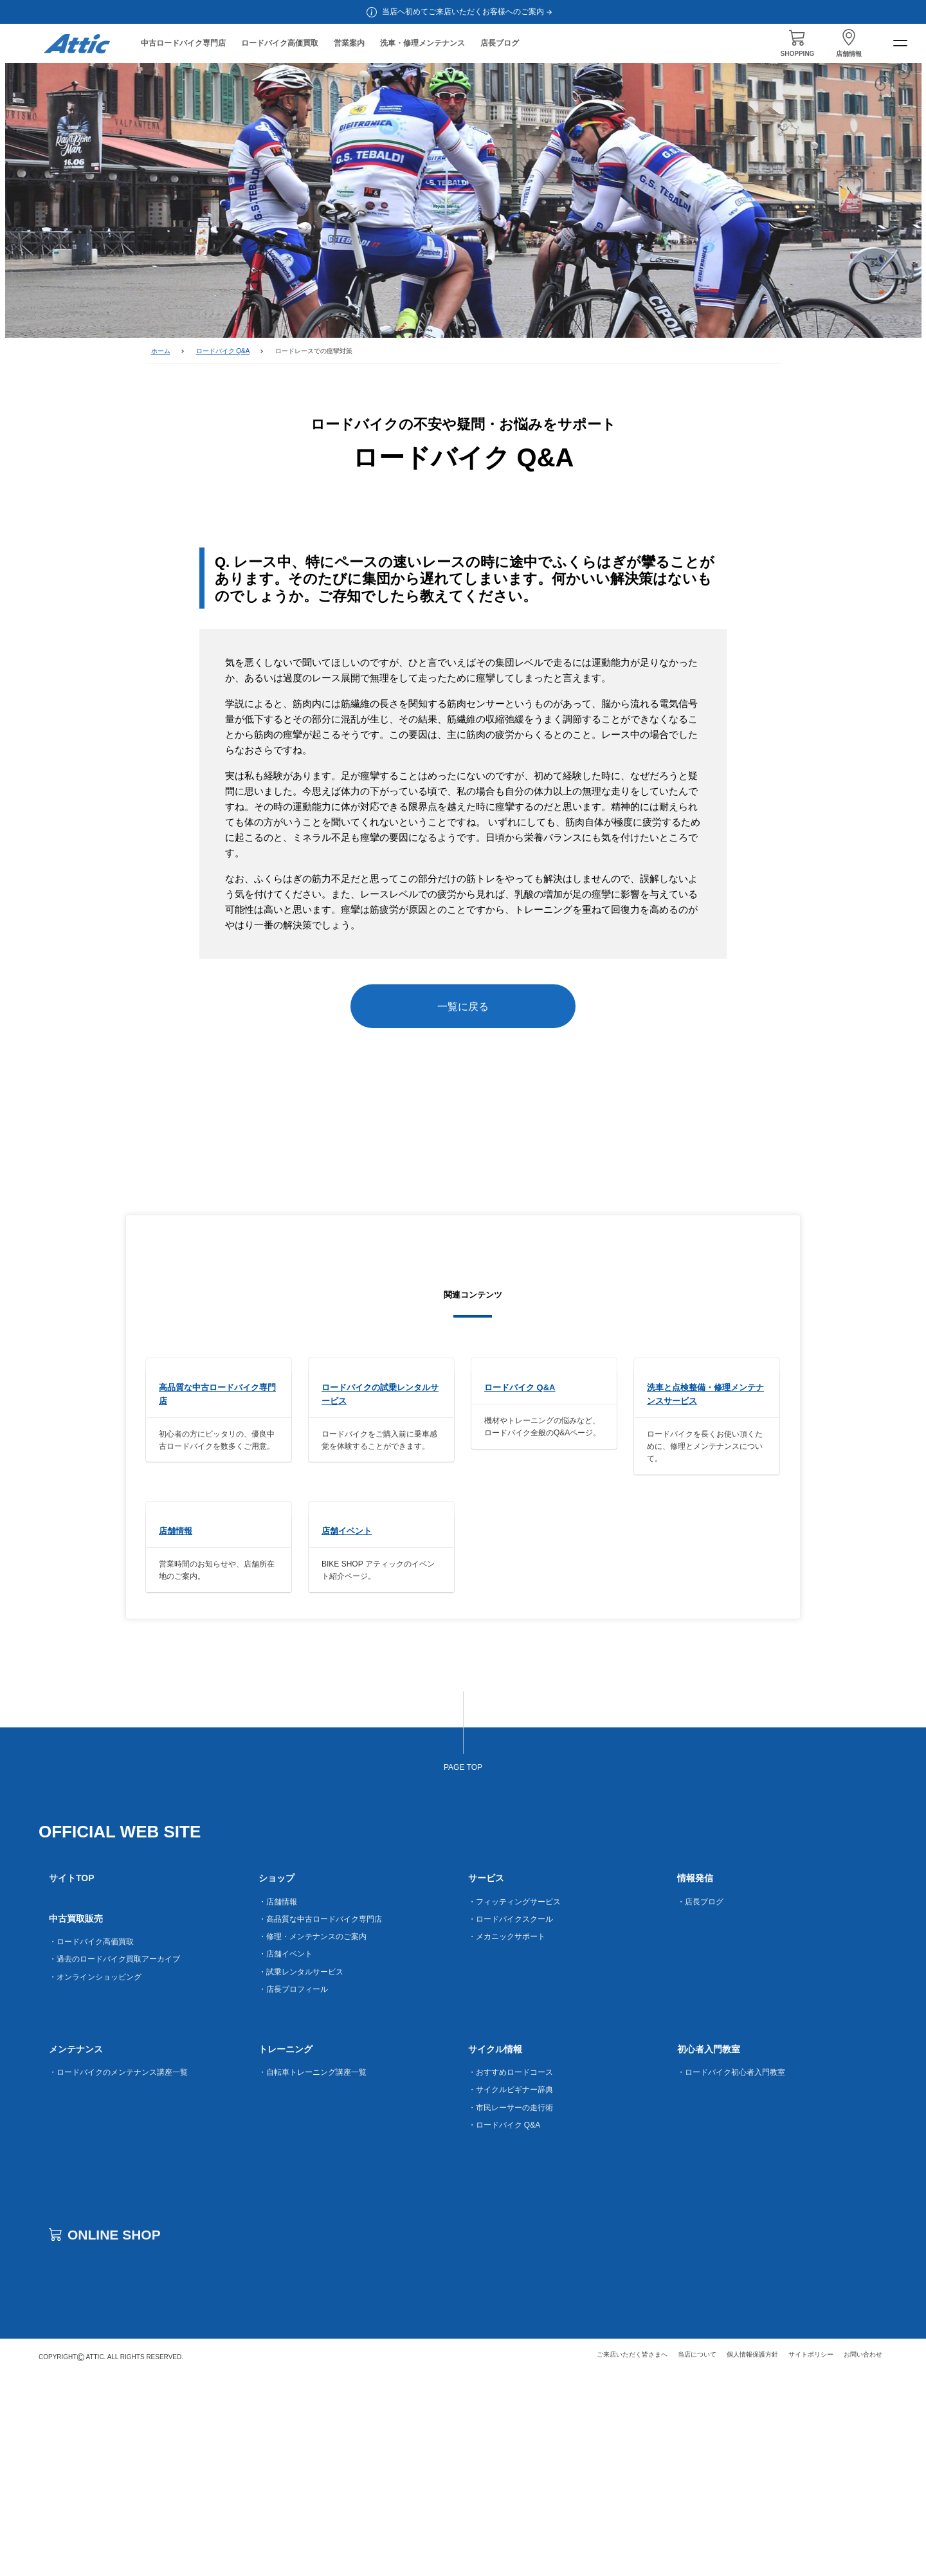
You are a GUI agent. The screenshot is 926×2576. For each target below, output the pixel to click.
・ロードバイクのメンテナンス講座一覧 (118, 2272)
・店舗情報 (278, 2101)
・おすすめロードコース (510, 2272)
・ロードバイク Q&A (504, 2325)
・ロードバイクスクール (510, 2119)
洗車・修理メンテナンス (422, 43)
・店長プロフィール (293, 2189)
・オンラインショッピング (95, 2177)
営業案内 (349, 43)
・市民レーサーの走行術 (510, 2307)
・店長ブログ (700, 2101)
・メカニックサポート (506, 2136)
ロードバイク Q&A (223, 350)
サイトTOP (72, 2079)
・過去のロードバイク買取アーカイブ (114, 2159)
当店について (697, 2554)
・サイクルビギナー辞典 (510, 2290)
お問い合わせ (863, 2554)
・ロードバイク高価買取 (91, 2141)
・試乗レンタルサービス (301, 2171)
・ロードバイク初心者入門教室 (731, 2272)
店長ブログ (499, 43)
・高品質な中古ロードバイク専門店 (320, 2119)
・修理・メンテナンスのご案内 (313, 2136)
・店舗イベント (286, 2154)
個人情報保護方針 (752, 2554)
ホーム (160, 350)
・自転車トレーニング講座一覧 (313, 2272)
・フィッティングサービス (514, 2101)
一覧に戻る (463, 1006)
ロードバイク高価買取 (279, 43)
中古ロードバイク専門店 (183, 43)
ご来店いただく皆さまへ (632, 2554)
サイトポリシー (810, 2554)
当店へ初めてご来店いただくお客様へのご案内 (468, 11)
